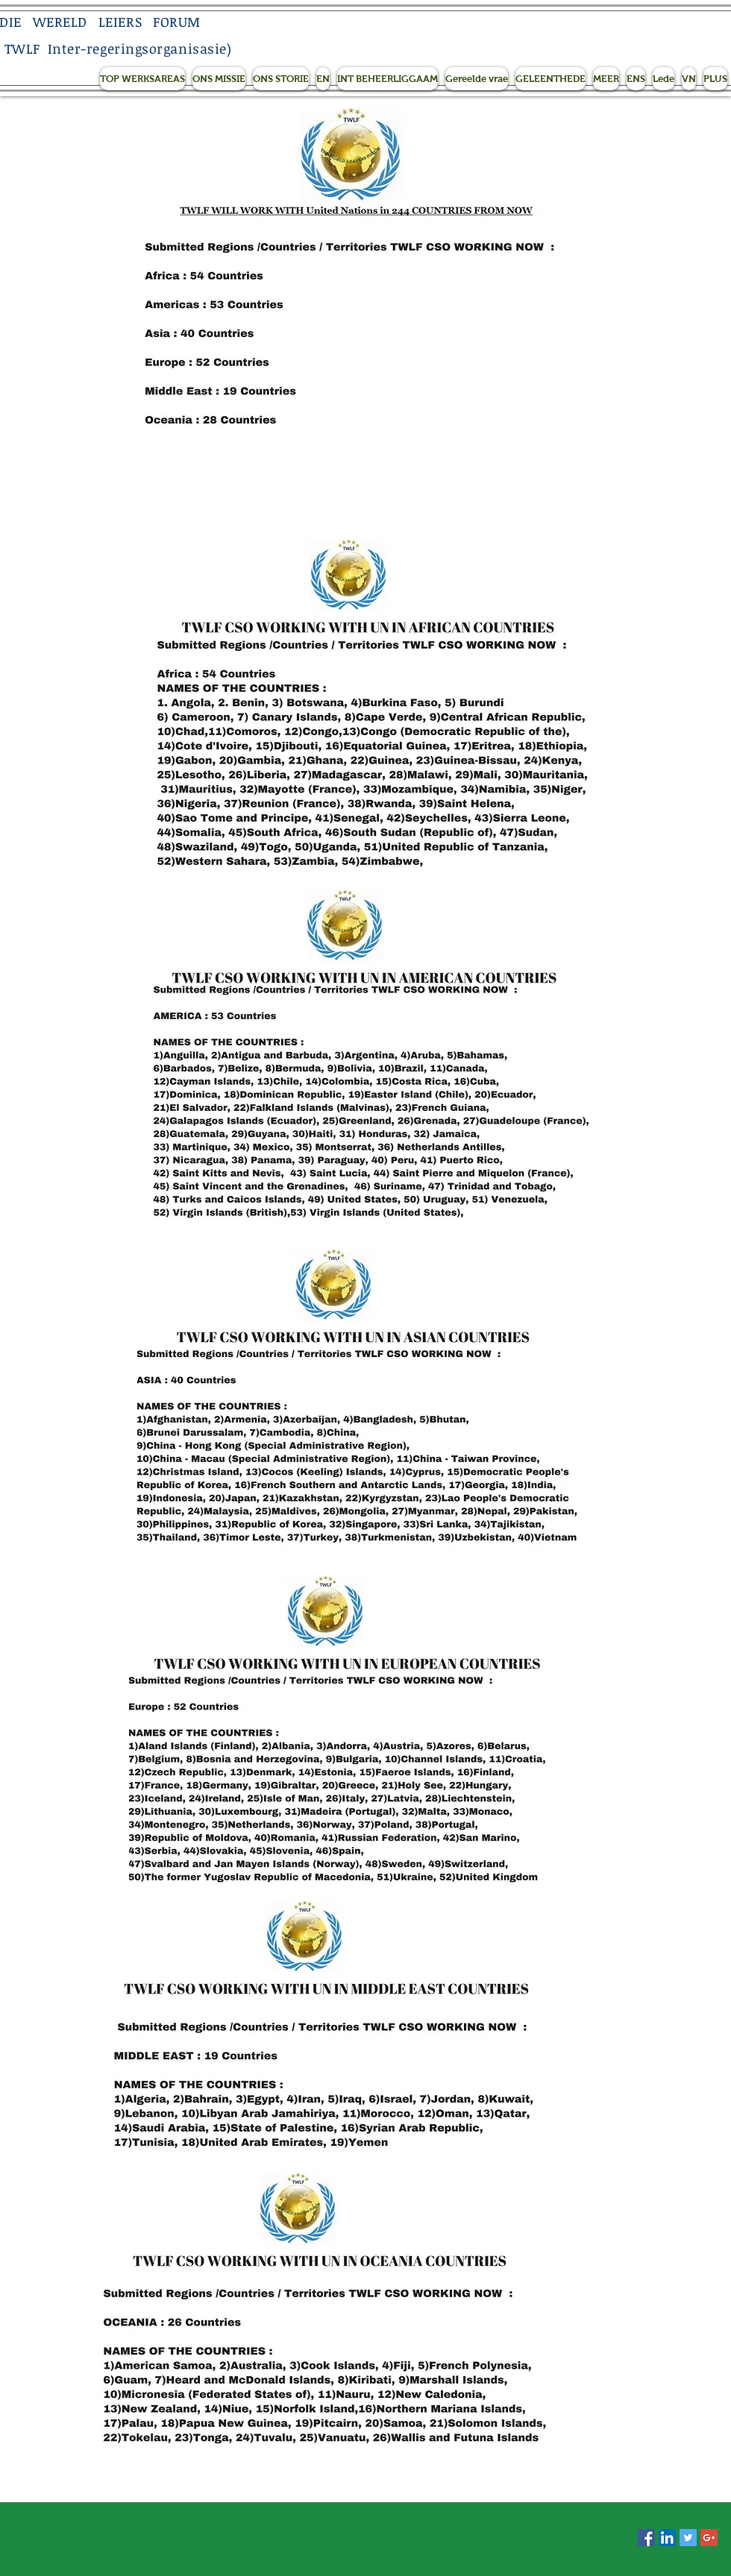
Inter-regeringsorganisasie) (140, 48)
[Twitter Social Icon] (688, 2537)
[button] (142, 78)
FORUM (177, 22)
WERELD (60, 22)
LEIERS (120, 22)
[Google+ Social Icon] (709, 2537)
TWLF (22, 48)
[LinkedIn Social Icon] (667, 2537)
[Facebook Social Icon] (646, 2537)
